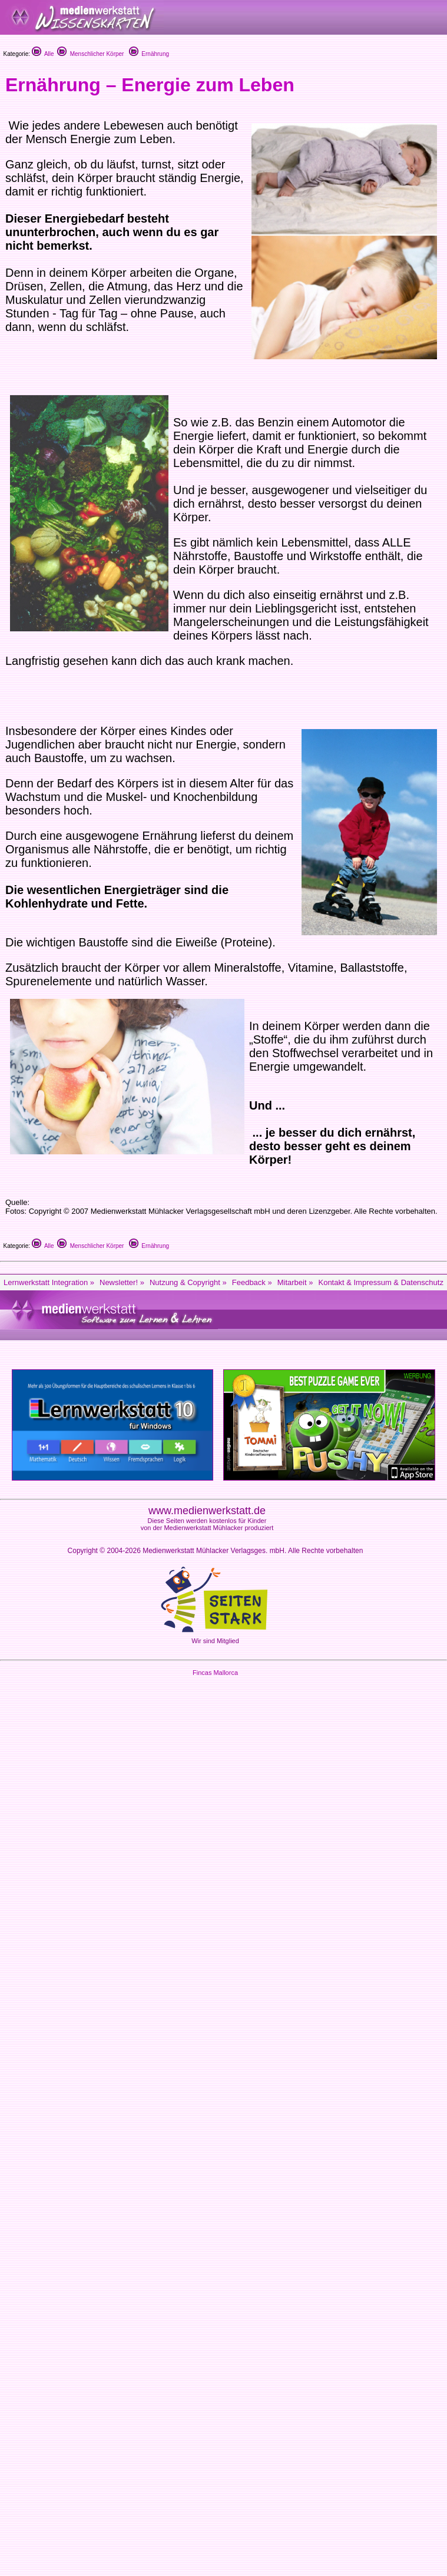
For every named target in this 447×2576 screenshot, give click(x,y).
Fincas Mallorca (215, 1672)
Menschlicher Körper (90, 54)
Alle (43, 54)
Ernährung (149, 54)
